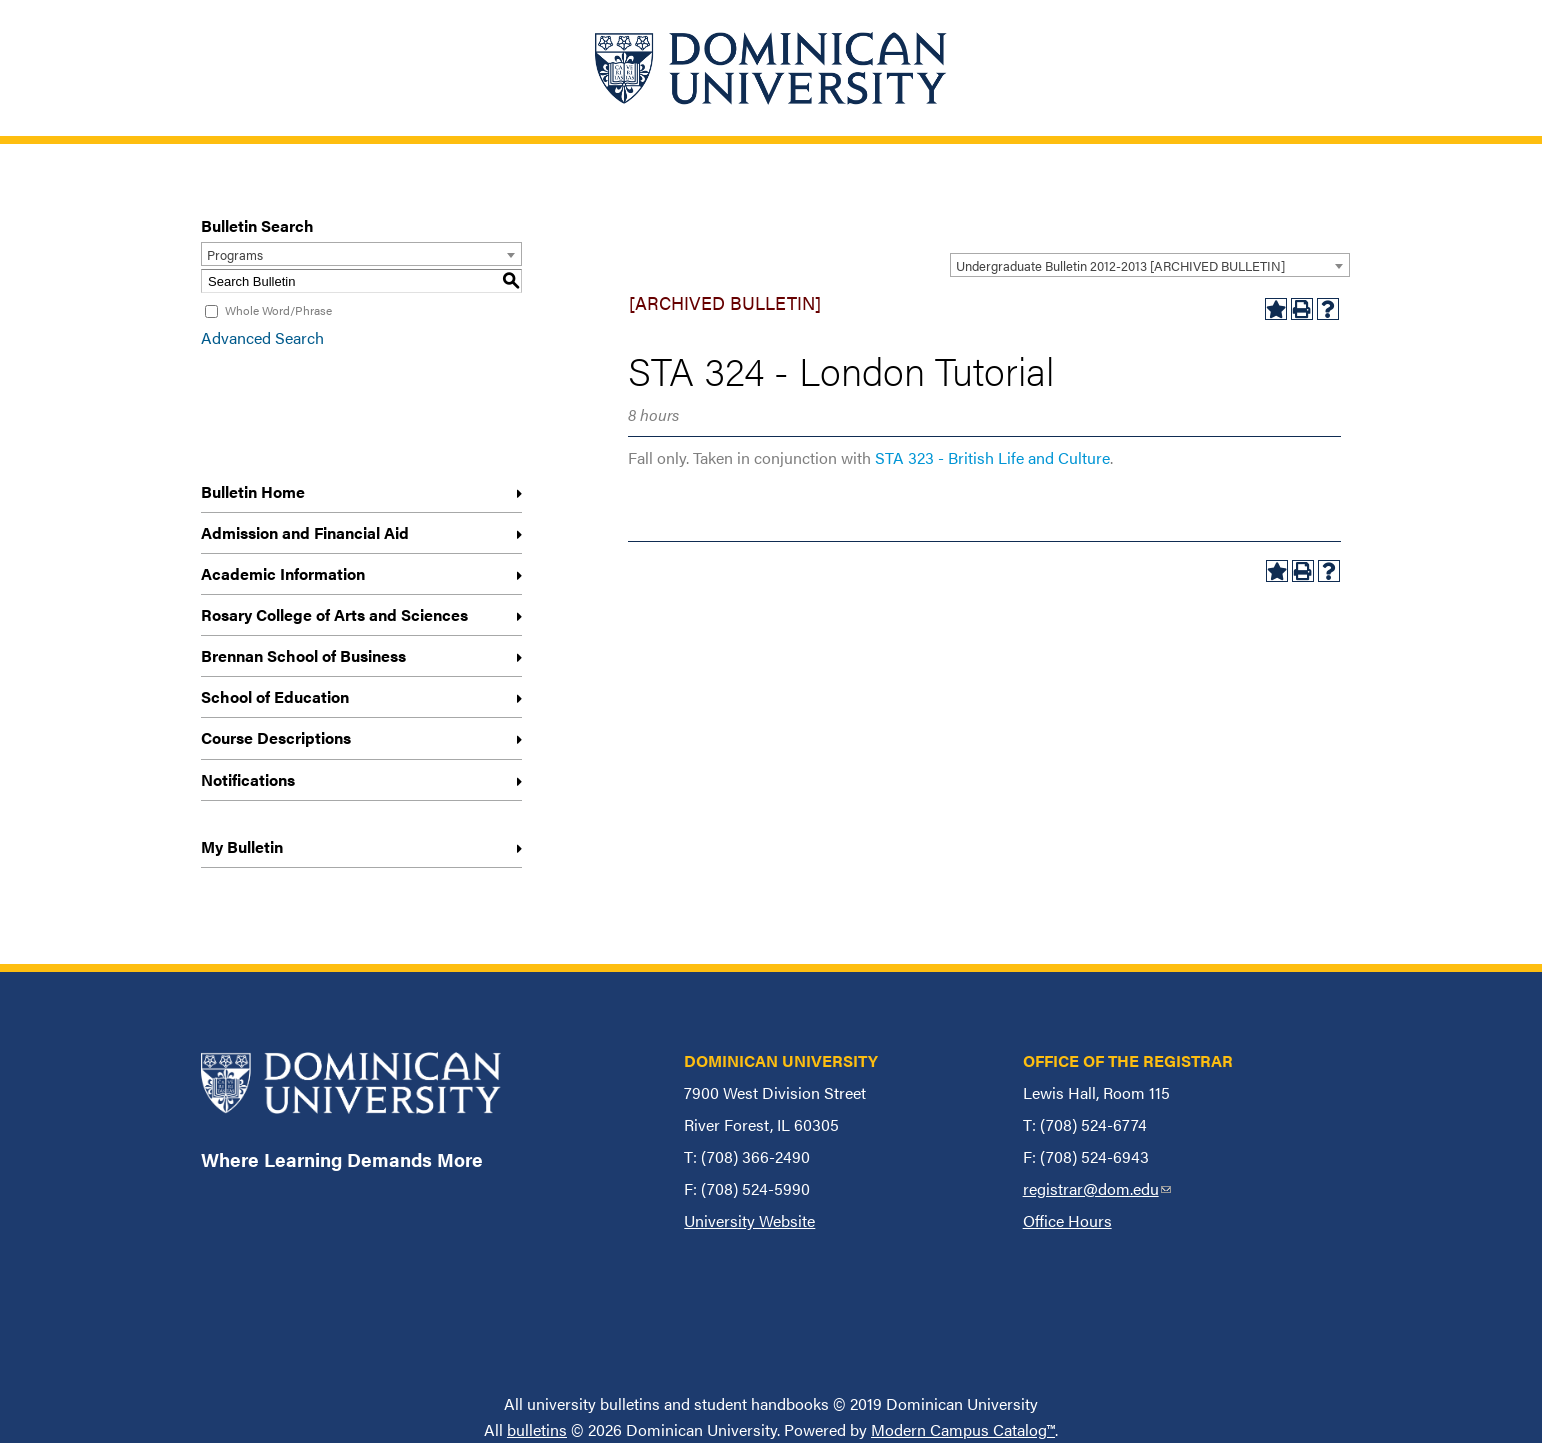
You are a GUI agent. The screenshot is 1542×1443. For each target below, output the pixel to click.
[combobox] (1150, 265)
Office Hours (1067, 1220)
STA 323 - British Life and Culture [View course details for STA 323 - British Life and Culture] (992, 457)
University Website (749, 1220)
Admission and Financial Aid (305, 532)
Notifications (248, 779)
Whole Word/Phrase (278, 310)
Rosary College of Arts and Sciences (334, 614)
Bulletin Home (253, 491)
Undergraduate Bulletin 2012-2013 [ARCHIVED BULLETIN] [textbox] (1120, 265)
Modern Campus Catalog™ (963, 1429)
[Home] (771, 68)
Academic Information (283, 573)
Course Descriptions (276, 737)
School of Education (275, 696)
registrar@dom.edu (1097, 1188)
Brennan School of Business (303, 655)
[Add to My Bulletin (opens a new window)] (1276, 309)
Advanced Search (262, 337)
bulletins (537, 1429)
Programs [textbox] (235, 254)
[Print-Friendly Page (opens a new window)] (1302, 309)
